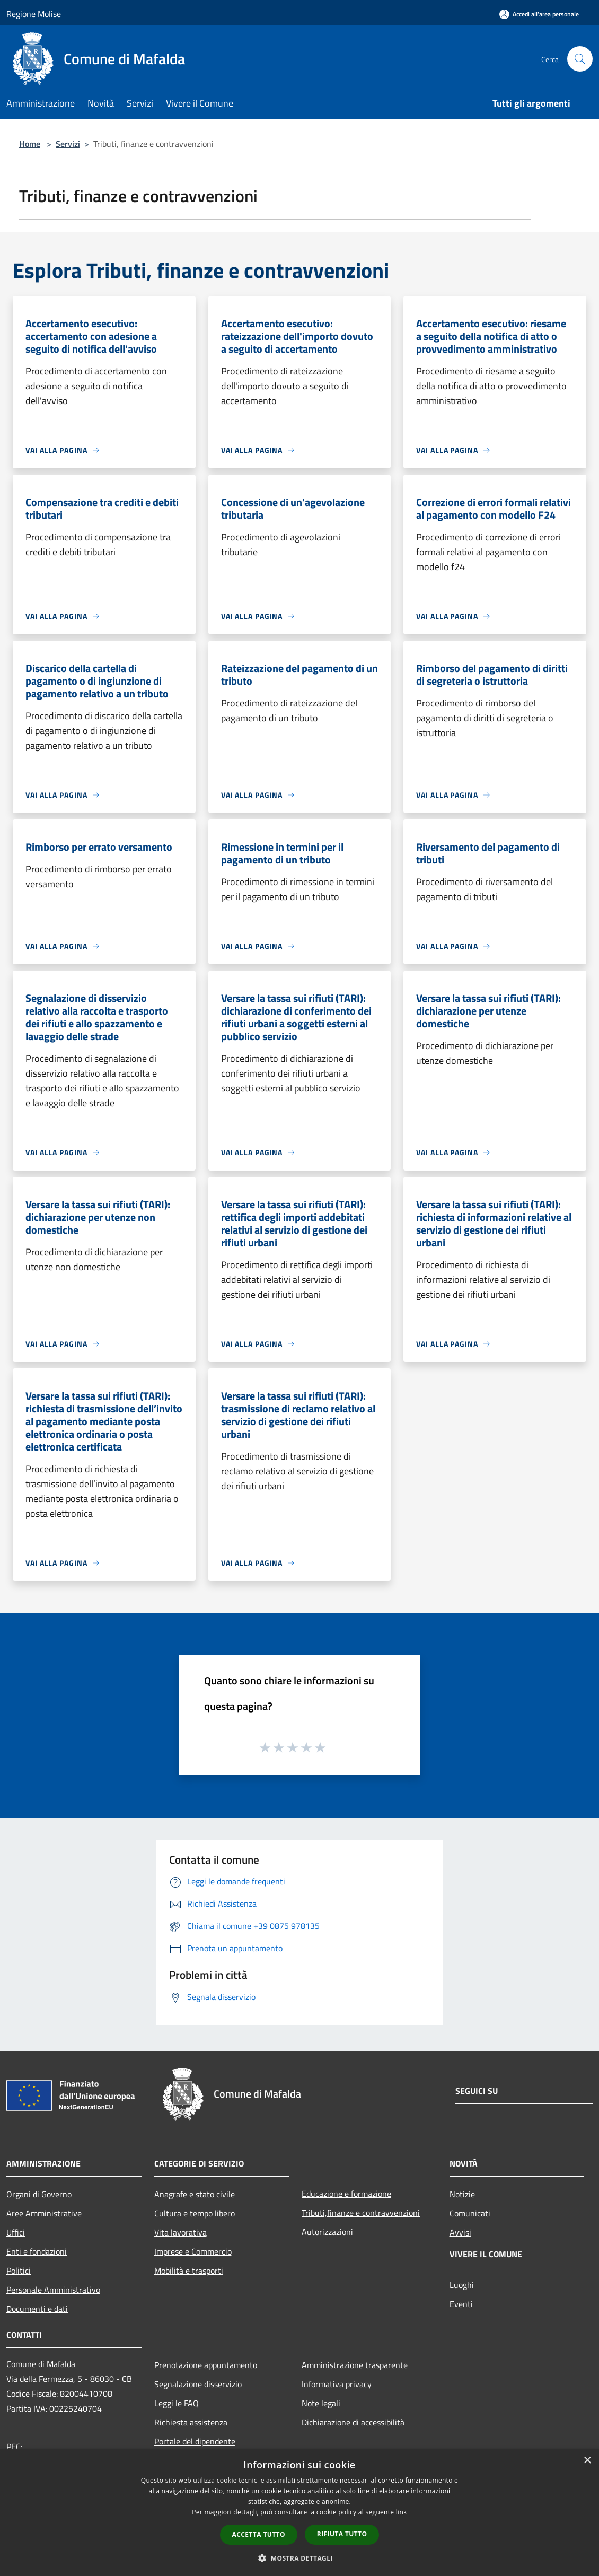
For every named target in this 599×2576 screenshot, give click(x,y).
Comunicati (470, 2213)
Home (29, 143)
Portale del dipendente (194, 2441)
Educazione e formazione (346, 2193)
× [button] (587, 2461)
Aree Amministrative (44, 2213)
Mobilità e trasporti (188, 2270)
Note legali (321, 2403)
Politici (18, 2270)
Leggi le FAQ (176, 2403)
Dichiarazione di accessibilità (353, 2422)
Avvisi (460, 2232)
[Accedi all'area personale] (539, 14)
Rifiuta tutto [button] (342, 2533)
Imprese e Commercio (193, 2251)
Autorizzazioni (327, 2231)
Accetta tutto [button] (258, 2534)
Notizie (462, 2194)
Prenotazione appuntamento (205, 2365)
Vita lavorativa (180, 2232)
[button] (299, 2558)
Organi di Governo (39, 2194)
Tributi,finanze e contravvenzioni (361, 2212)
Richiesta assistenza (190, 2422)
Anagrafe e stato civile (194, 2194)
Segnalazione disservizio (198, 2384)
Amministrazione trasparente (355, 2365)
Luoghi (462, 2284)
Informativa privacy (337, 2384)
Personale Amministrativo (53, 2289)
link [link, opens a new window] (401, 2512)
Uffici (15, 2232)
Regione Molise (33, 13)
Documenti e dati (37, 2308)
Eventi (461, 2304)
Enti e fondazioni (36, 2251)
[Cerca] (580, 59)
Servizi (68, 143)
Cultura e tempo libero (194, 2213)
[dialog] (299, 2512)
